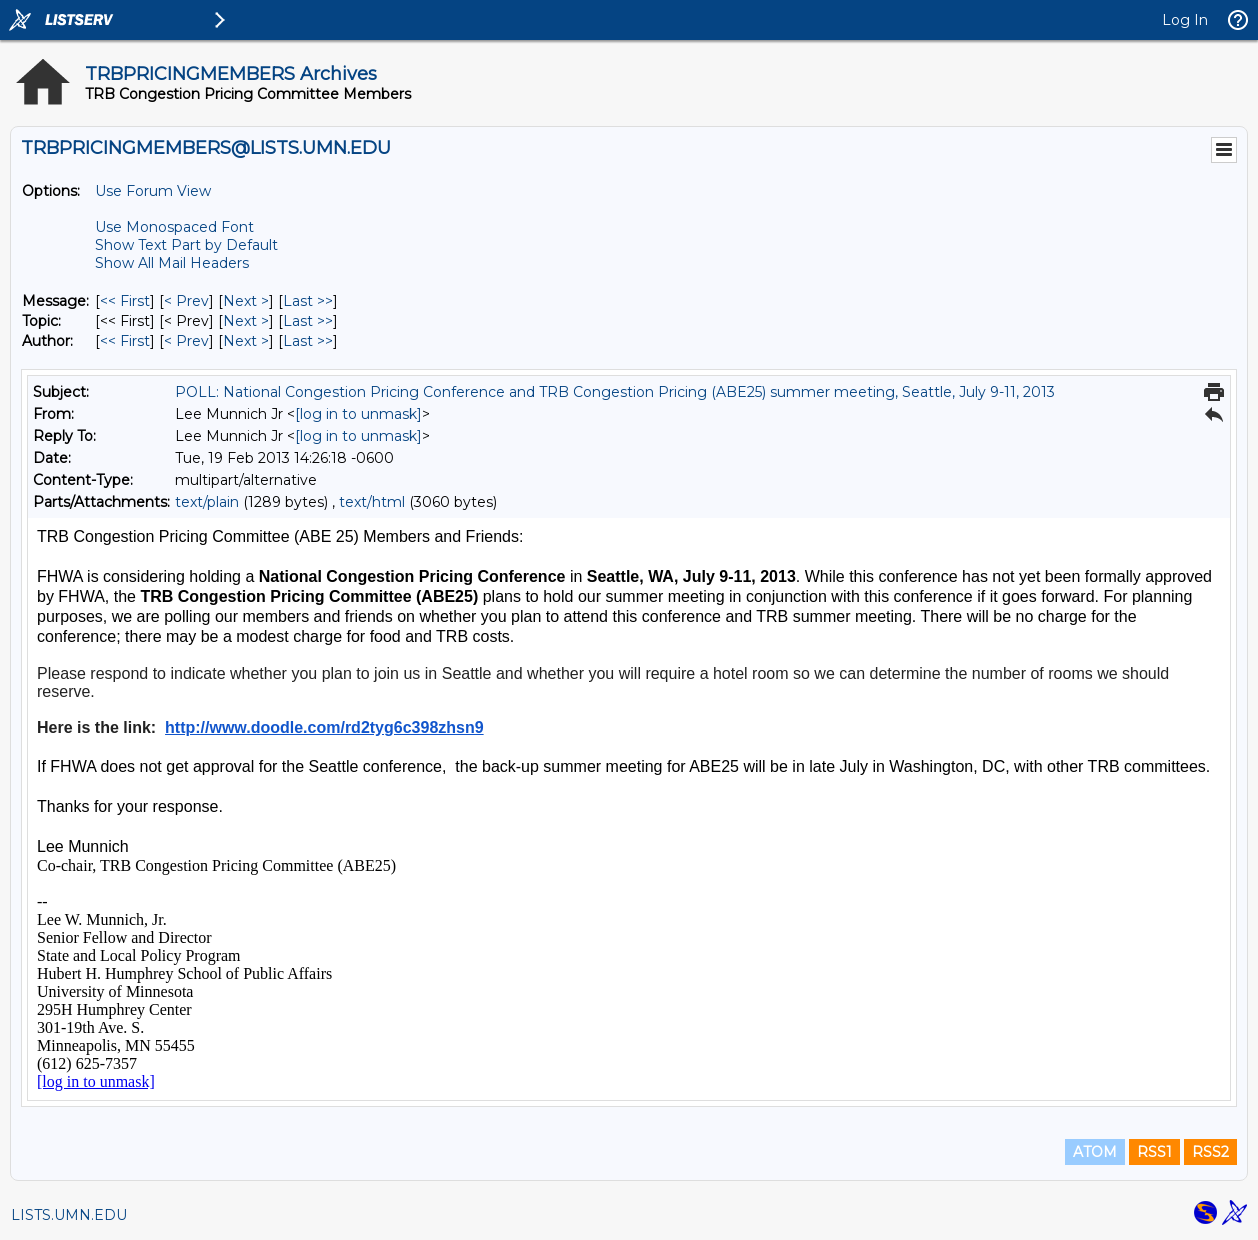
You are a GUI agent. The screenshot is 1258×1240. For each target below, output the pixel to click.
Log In (1185, 20)
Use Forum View (153, 191)
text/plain (207, 502)
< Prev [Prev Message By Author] (186, 341)
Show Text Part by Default (186, 245)
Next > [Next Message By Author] (246, 341)
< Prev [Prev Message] (186, 301)
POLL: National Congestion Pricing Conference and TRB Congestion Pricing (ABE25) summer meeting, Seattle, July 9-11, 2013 (615, 392)
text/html (372, 502)
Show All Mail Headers (172, 263)
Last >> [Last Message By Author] (308, 341)
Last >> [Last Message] (308, 301)
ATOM (1095, 1152)
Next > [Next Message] (246, 301)
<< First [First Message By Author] (125, 341)
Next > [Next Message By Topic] (246, 321)
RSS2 (1210, 1152)
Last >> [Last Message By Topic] (308, 321)
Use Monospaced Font (174, 227)
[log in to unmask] (358, 414)
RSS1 (1154, 1152)
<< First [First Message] (125, 301)
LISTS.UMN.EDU (69, 1215)
